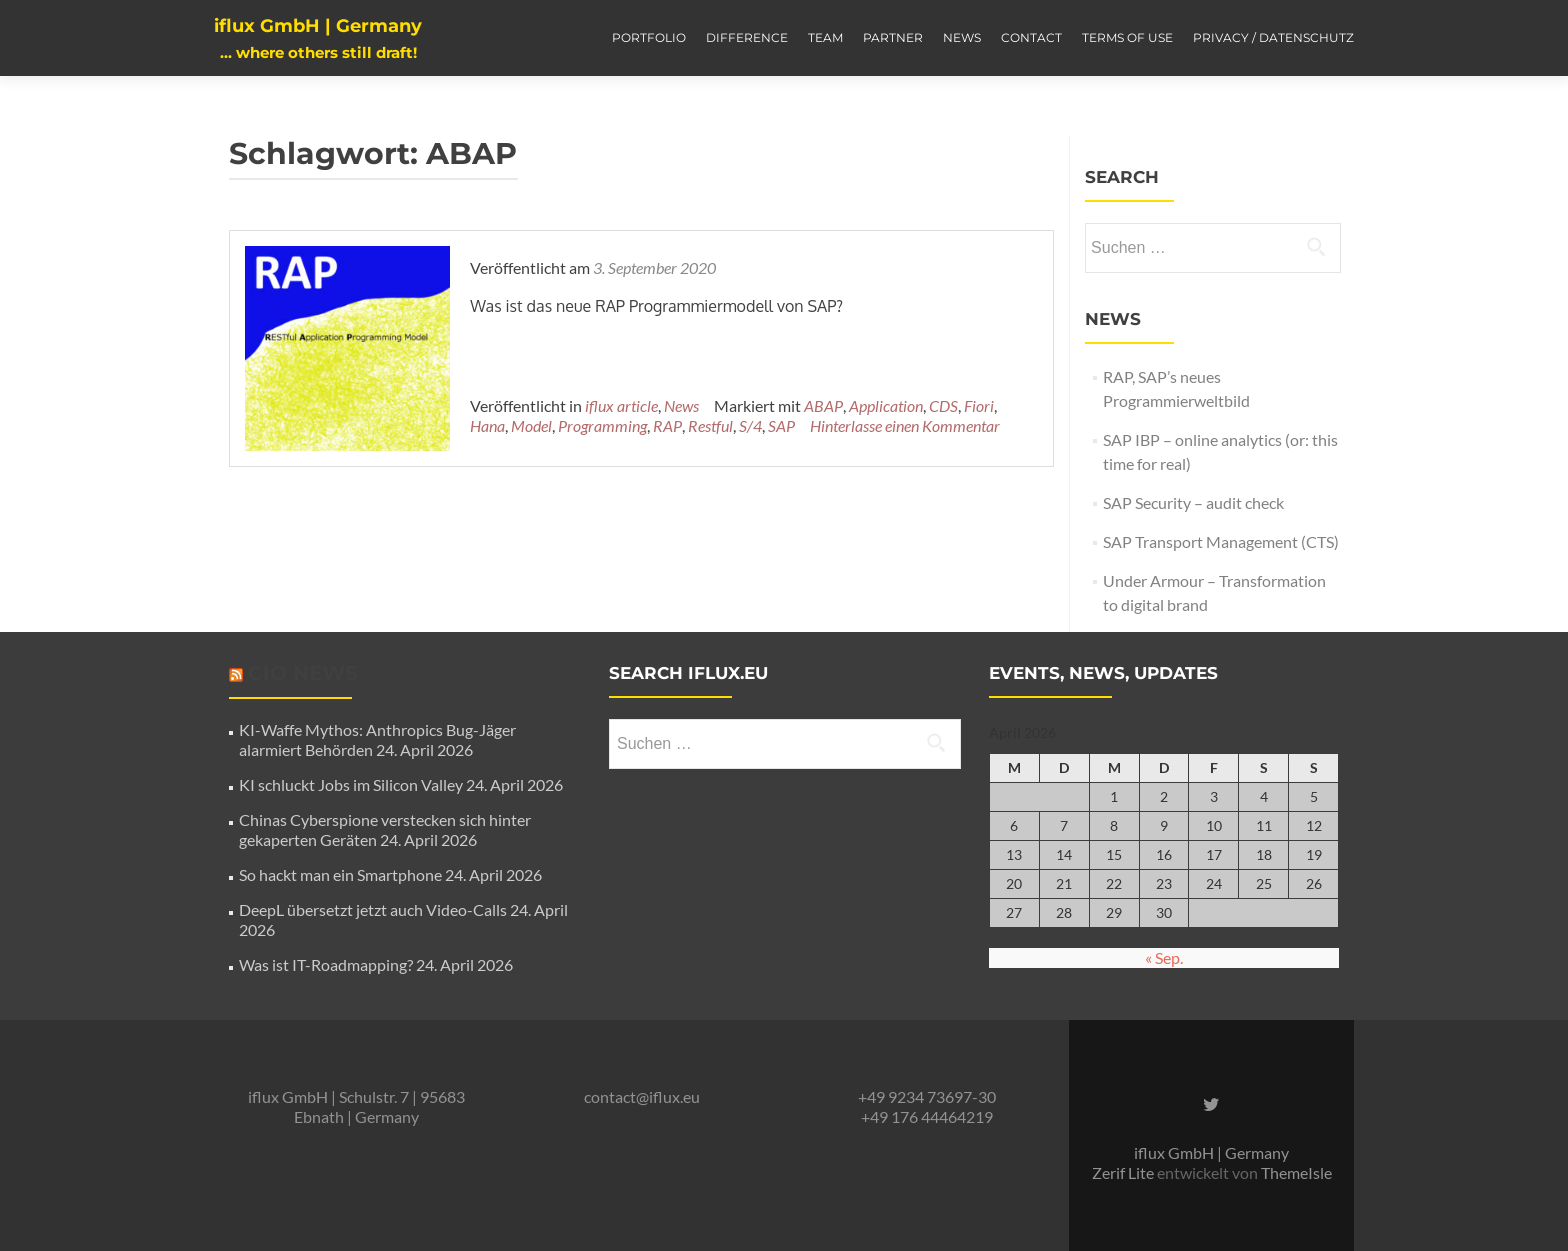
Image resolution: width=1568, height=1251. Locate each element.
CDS (938, 405)
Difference (747, 37)
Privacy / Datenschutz (1273, 37)
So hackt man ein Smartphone (340, 874)
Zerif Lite (1124, 1172)
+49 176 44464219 (927, 1116)
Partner (893, 37)
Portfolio (649, 37)
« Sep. (1164, 957)
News (962, 37)
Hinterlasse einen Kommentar (859, 425)
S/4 (704, 425)
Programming (556, 425)
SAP (735, 425)
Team (825, 37)
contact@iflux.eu (642, 1096)
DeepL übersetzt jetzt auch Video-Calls (373, 909)
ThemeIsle (1296, 1172)
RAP (621, 425)
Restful (664, 425)
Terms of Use (1127, 37)
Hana (1012, 405)
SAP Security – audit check (1193, 502)
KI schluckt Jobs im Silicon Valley (351, 784)
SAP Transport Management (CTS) (1221, 541)
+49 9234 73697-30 (927, 1096)
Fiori (974, 405)
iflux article (616, 405)
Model (485, 425)
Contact (1031, 37)
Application (881, 405)
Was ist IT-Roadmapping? (326, 964)
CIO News (303, 673)
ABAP (818, 405)
